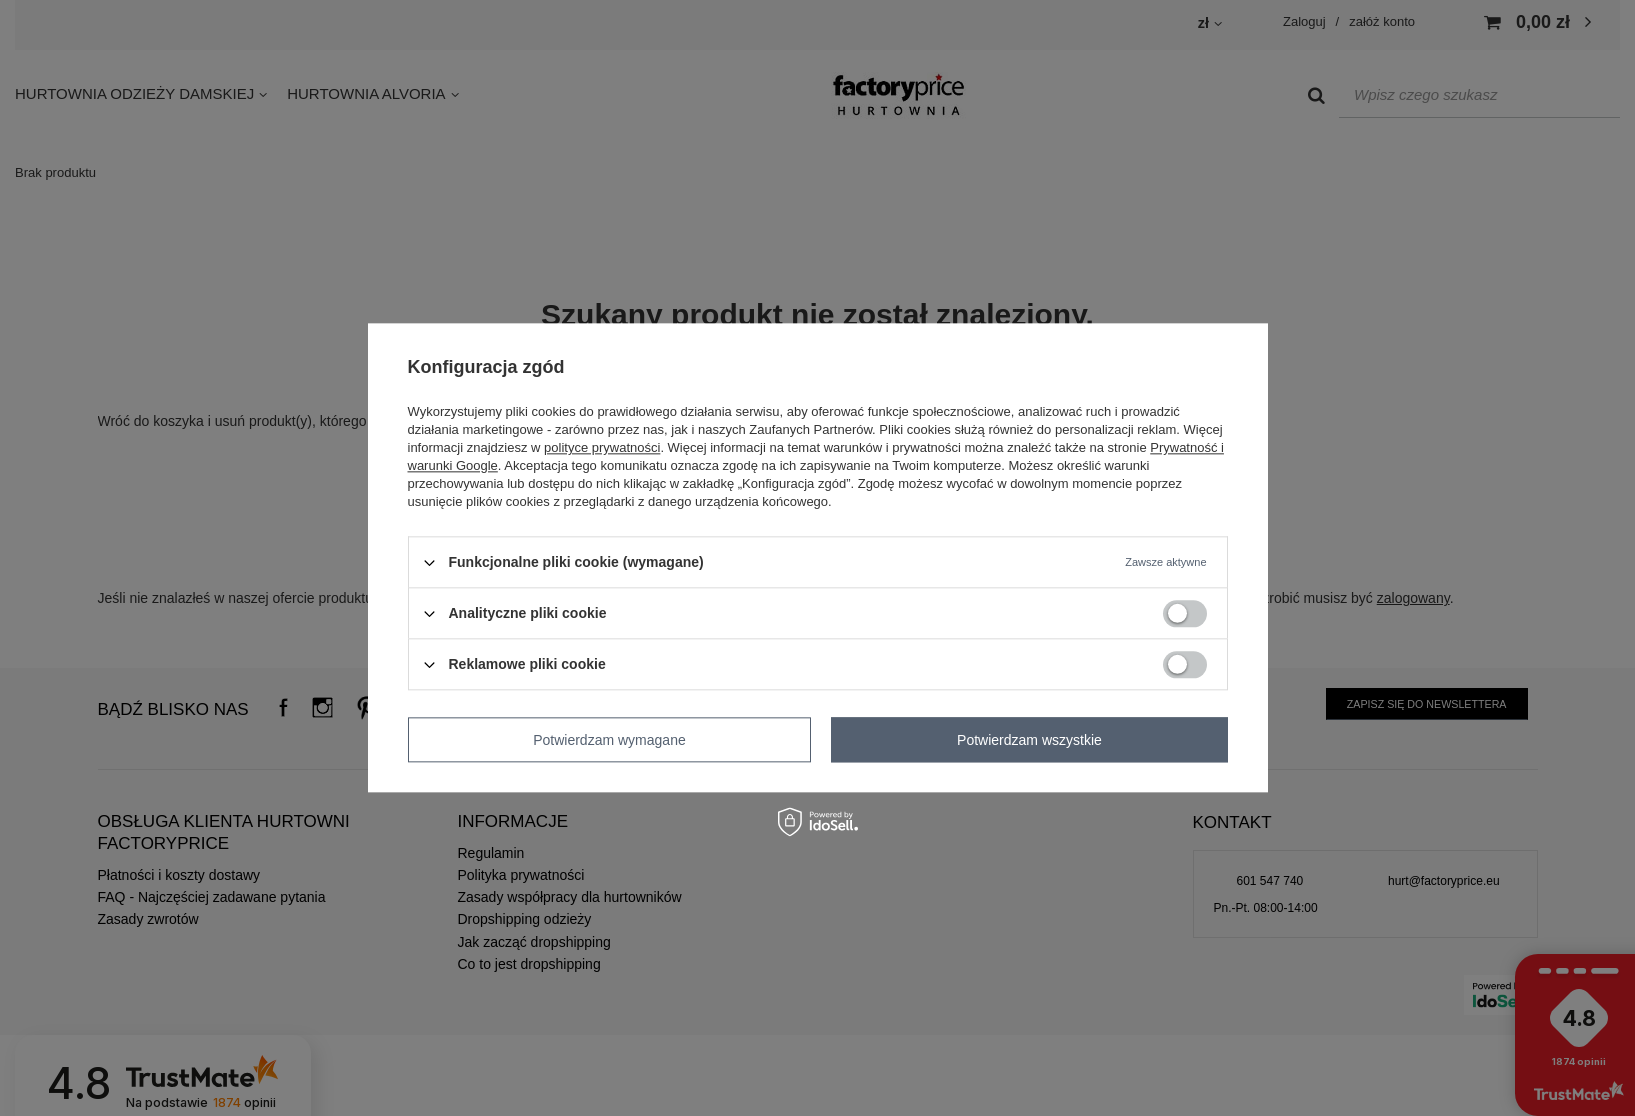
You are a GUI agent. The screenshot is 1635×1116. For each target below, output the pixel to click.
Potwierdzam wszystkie (1029, 740)
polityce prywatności (602, 447)
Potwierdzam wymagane (609, 740)
